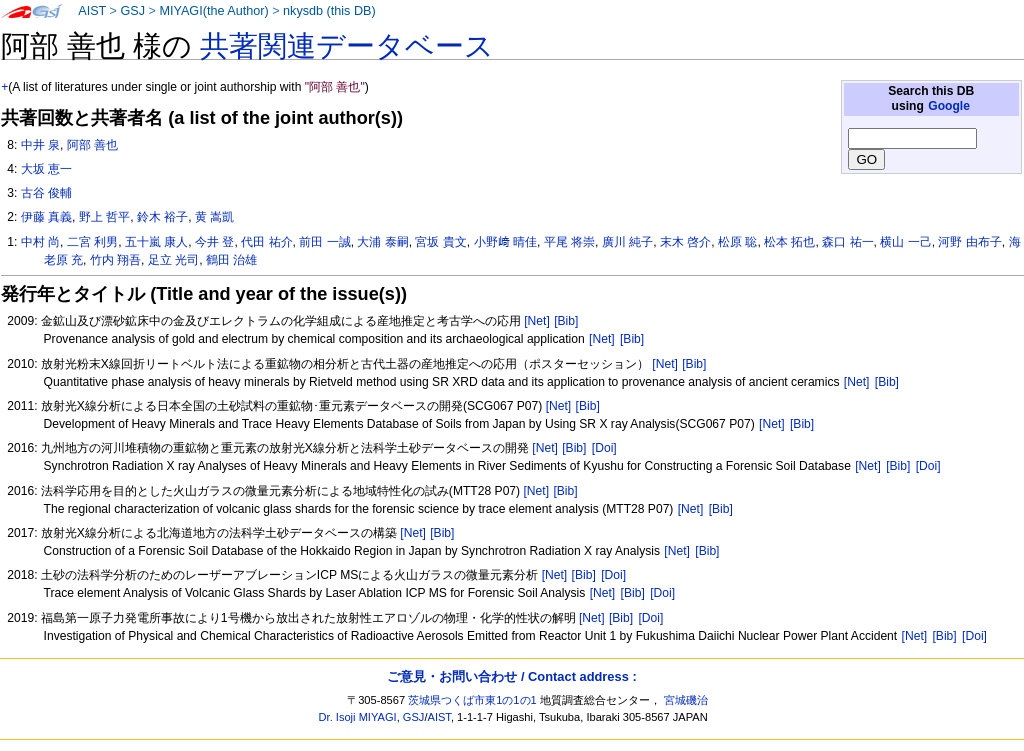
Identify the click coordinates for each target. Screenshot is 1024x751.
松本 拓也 (789, 242)
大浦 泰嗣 (382, 242)
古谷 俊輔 (46, 193)
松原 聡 (737, 242)
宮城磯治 (686, 700)
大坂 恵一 (46, 169)
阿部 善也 (92, 145)
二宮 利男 (92, 242)
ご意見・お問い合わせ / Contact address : (511, 676)
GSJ (132, 11)
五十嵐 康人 (156, 242)
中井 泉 (40, 145)
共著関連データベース (347, 46)
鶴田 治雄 (231, 260)
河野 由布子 (969, 242)
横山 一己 (905, 242)
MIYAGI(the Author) (213, 11)
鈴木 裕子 (162, 217)
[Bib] (566, 321)
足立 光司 (173, 260)
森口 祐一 (847, 242)
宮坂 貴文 (440, 242)
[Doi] (604, 448)
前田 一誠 (324, 242)
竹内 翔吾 (115, 260)
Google (949, 106)
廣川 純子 (627, 242)
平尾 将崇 (569, 242)
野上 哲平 (104, 217)
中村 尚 (40, 242)
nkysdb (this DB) (329, 11)
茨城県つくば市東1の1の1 (472, 700)
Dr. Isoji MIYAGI (358, 717)
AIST (92, 11)
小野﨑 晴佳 (505, 242)
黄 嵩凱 (214, 217)
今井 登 (214, 242)
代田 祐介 (266, 242)
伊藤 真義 (46, 217)
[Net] (537, 321)
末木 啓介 (685, 242)
